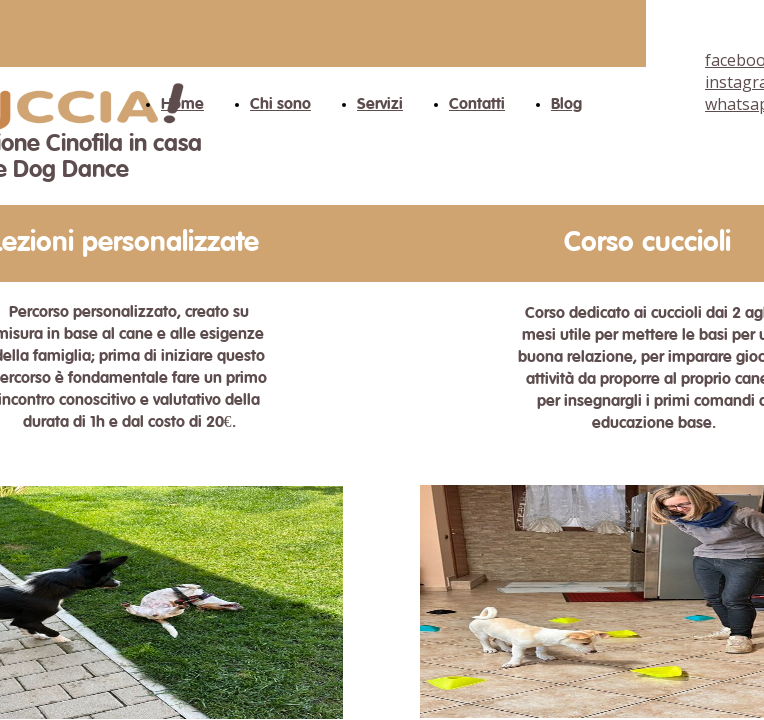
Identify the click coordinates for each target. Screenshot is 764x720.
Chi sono (280, 105)
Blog (566, 105)
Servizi (380, 105)
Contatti (477, 105)
